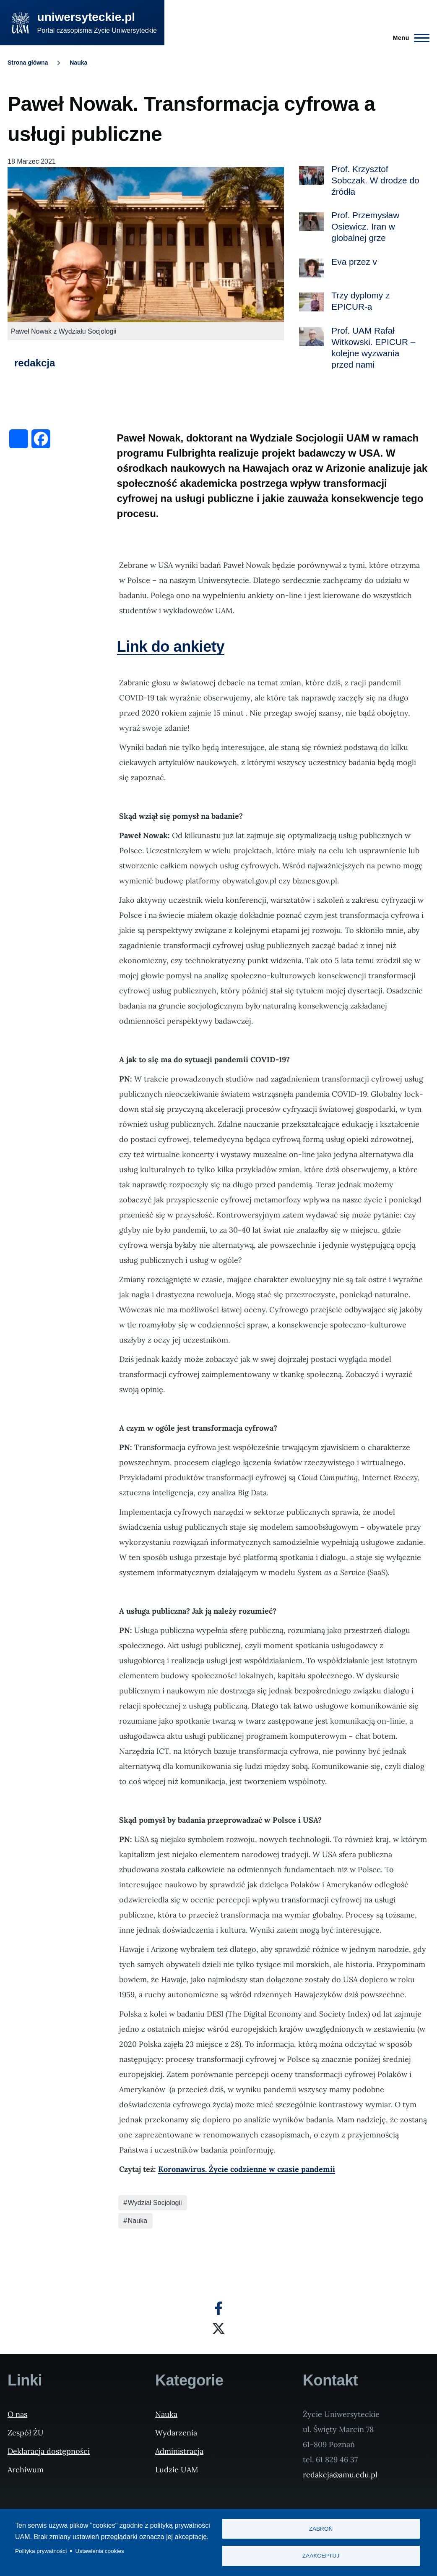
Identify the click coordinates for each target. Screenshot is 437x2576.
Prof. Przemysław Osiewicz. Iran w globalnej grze (365, 226)
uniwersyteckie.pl (86, 17)
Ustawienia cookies (99, 2550)
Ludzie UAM (176, 2469)
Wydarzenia (176, 2433)
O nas (17, 2414)
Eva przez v (354, 261)
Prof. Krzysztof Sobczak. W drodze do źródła (375, 180)
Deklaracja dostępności (49, 2451)
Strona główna (28, 62)
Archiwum (26, 2469)
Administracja (179, 2451)
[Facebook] (218, 2308)
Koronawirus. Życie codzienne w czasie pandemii (246, 2169)
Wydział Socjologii (155, 2202)
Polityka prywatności (41, 2550)
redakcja (34, 362)
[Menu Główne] (408, 37)
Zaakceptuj (320, 2555)
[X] (218, 2328)
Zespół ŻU (26, 2433)
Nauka (78, 62)
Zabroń (321, 2528)
